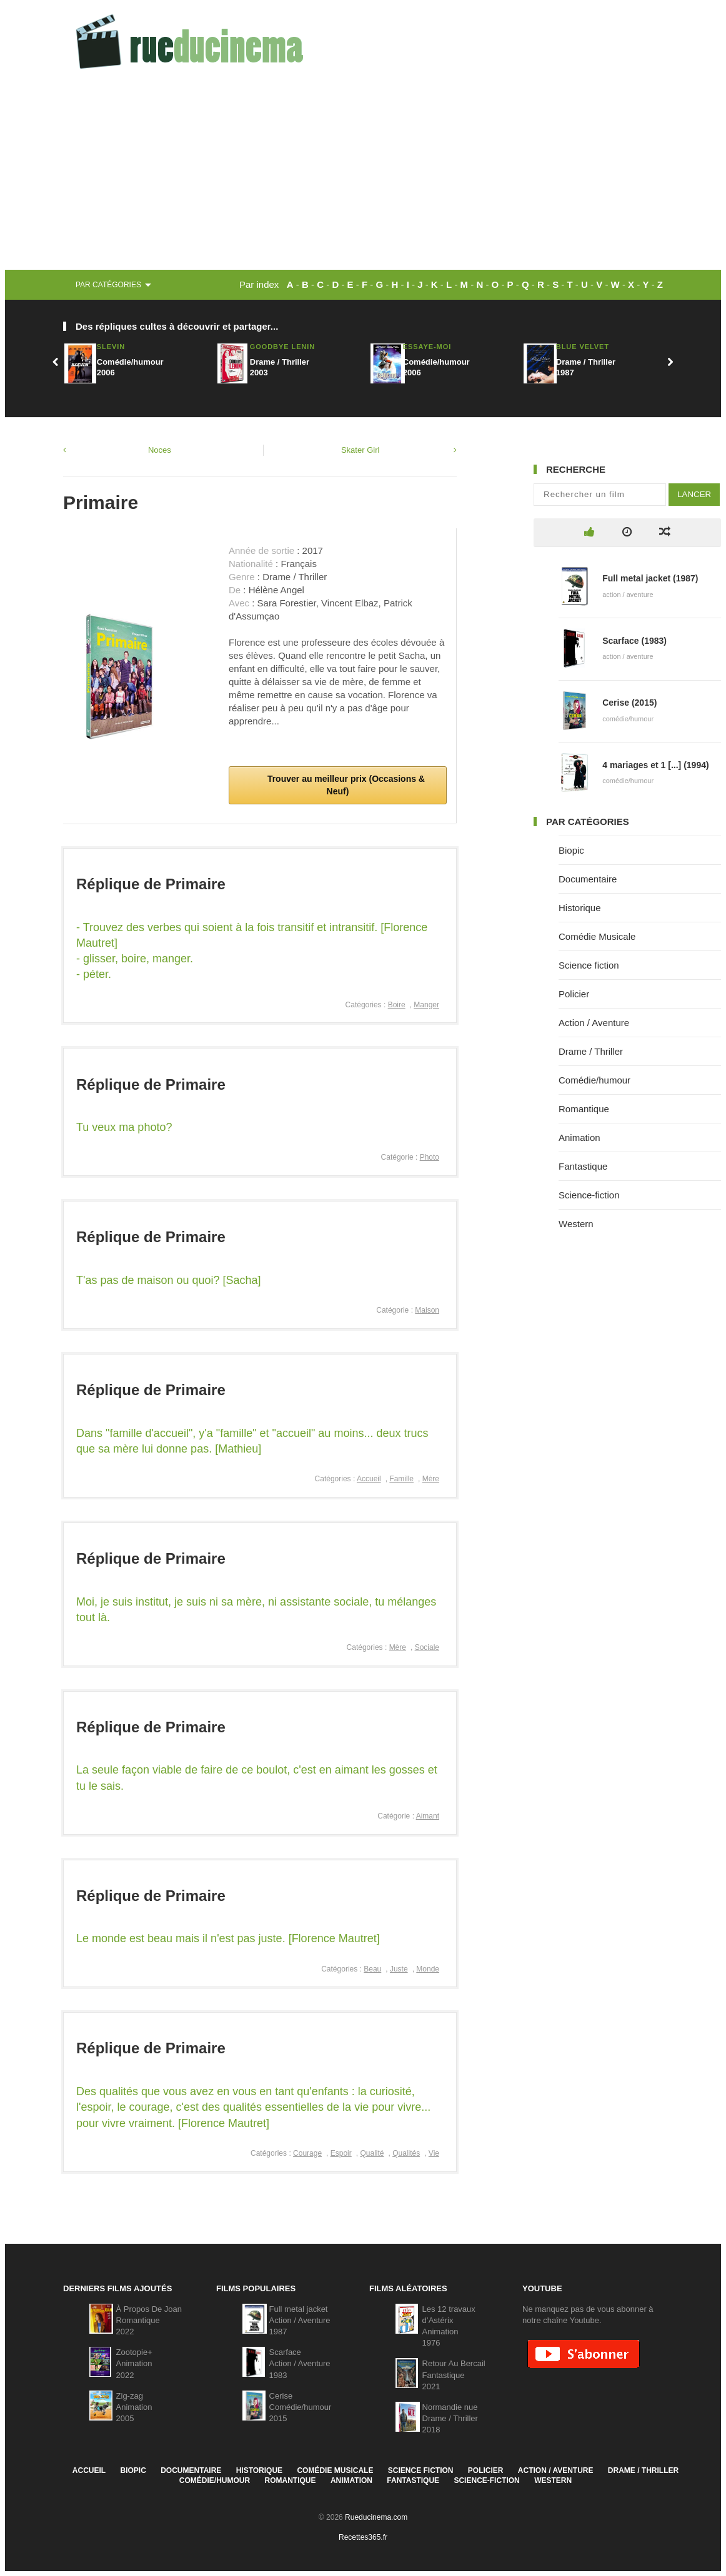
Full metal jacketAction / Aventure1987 (300, 2320)
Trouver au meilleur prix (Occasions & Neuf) (345, 785)
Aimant (427, 1816)
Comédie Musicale (597, 936)
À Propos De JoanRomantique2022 (149, 2320)
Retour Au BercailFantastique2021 (453, 2375)
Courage (307, 2153)
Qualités (406, 2153)
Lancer (694, 494)
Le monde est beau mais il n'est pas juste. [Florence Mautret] (228, 1938)
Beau (372, 1969)
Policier (574, 994)
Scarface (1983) (634, 641)
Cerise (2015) (629, 703)
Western (576, 1223)
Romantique (584, 1108)
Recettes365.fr (363, 2537)
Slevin (111, 346)
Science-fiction (589, 1195)
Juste (399, 1969)
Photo (429, 1157)
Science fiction (589, 965)
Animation (579, 1137)
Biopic (571, 850)
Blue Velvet (582, 346)
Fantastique (583, 1166)
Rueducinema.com (376, 2517)
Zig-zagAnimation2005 (134, 2407)
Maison (427, 1310)
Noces (159, 450)
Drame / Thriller (591, 1051)
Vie (434, 2153)
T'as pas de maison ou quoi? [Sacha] (168, 1280)
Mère (430, 1478)
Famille (401, 1478)
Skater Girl (360, 450)
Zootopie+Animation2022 (134, 2363)
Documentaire (588, 879)
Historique (580, 907)
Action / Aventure (594, 1022)
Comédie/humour (594, 1080)
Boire (396, 1004)
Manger (426, 1004)
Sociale (427, 1647)
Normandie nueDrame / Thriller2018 (450, 2418)
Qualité (372, 2153)
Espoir (341, 2153)
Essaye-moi (427, 346)
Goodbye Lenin (282, 346)
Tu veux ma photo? (124, 1127)
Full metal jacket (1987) (650, 578)
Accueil (369, 1478)
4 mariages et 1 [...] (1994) (655, 765)
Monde (427, 1969)
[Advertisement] (363, 176)
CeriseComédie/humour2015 (300, 2407)
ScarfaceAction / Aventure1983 (300, 2363)
